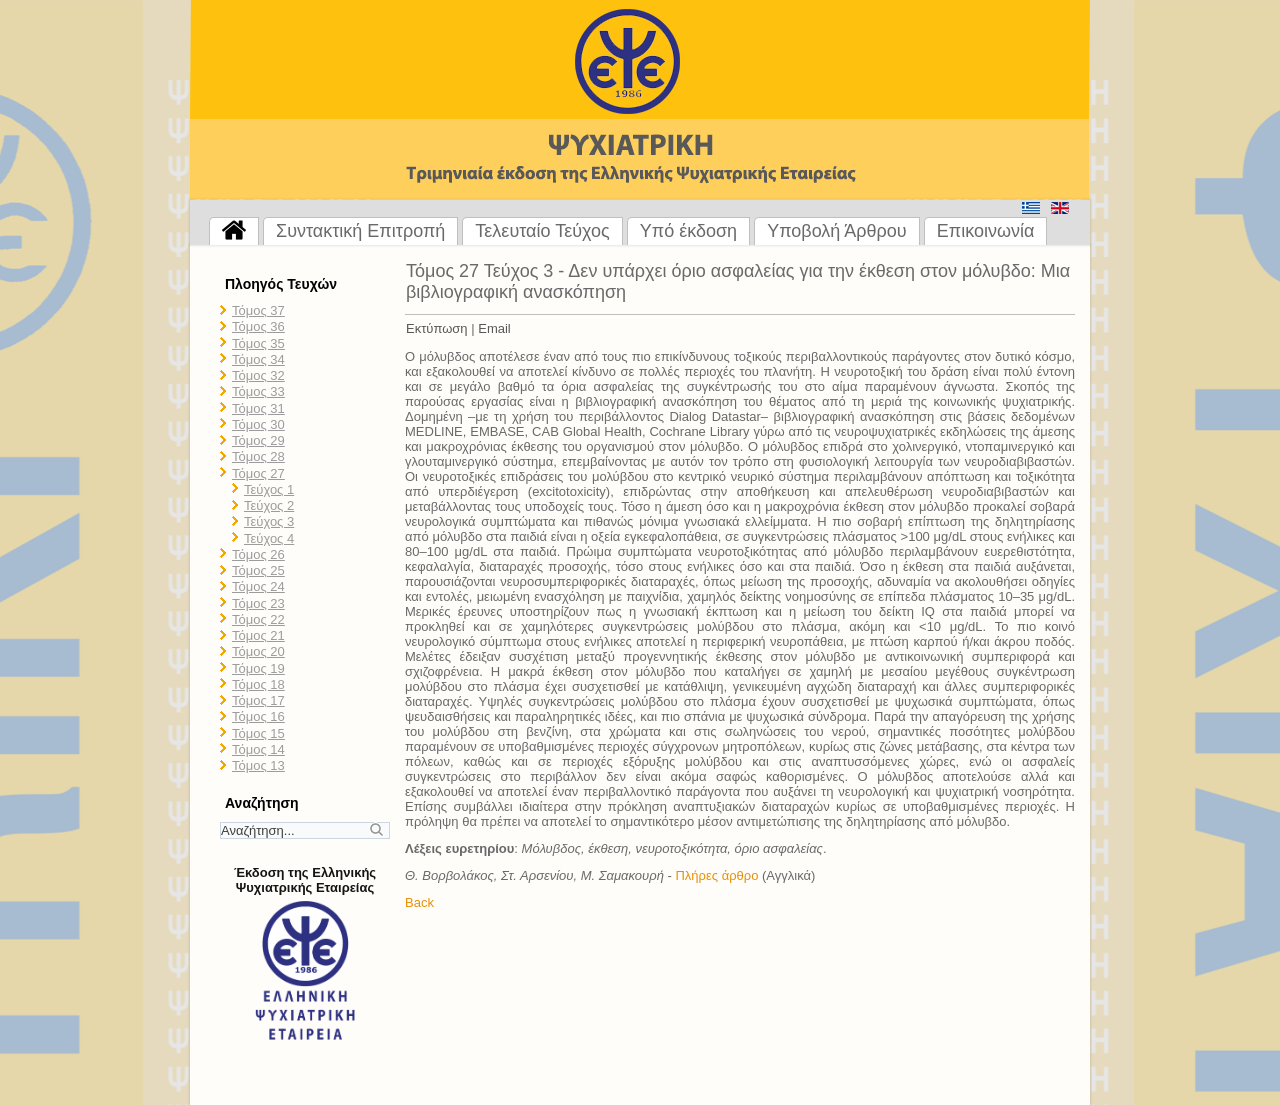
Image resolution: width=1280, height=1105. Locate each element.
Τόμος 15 (258, 733)
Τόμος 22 (258, 619)
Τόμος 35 (258, 343)
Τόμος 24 (258, 586)
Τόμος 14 (258, 749)
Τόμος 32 (258, 375)
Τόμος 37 (258, 310)
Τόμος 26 (258, 554)
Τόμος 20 (258, 651)
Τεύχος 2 (269, 505)
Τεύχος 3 (269, 521)
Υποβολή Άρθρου (837, 231)
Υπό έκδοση (688, 231)
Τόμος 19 (258, 668)
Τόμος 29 (258, 440)
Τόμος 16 (258, 716)
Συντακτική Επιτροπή (360, 231)
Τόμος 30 (258, 424)
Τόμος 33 (258, 391)
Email (494, 328)
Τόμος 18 (258, 684)
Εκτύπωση (437, 328)
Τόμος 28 (258, 456)
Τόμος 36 (258, 326)
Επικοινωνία (986, 231)
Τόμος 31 (258, 408)
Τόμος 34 (258, 359)
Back (419, 902)
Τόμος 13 (258, 765)
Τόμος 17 (258, 700)
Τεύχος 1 (269, 489)
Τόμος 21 (258, 635)
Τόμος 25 (258, 570)
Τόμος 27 (258, 473)
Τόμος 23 (258, 603)
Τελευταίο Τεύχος (542, 231)
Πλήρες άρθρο (716, 875)
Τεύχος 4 (269, 538)
